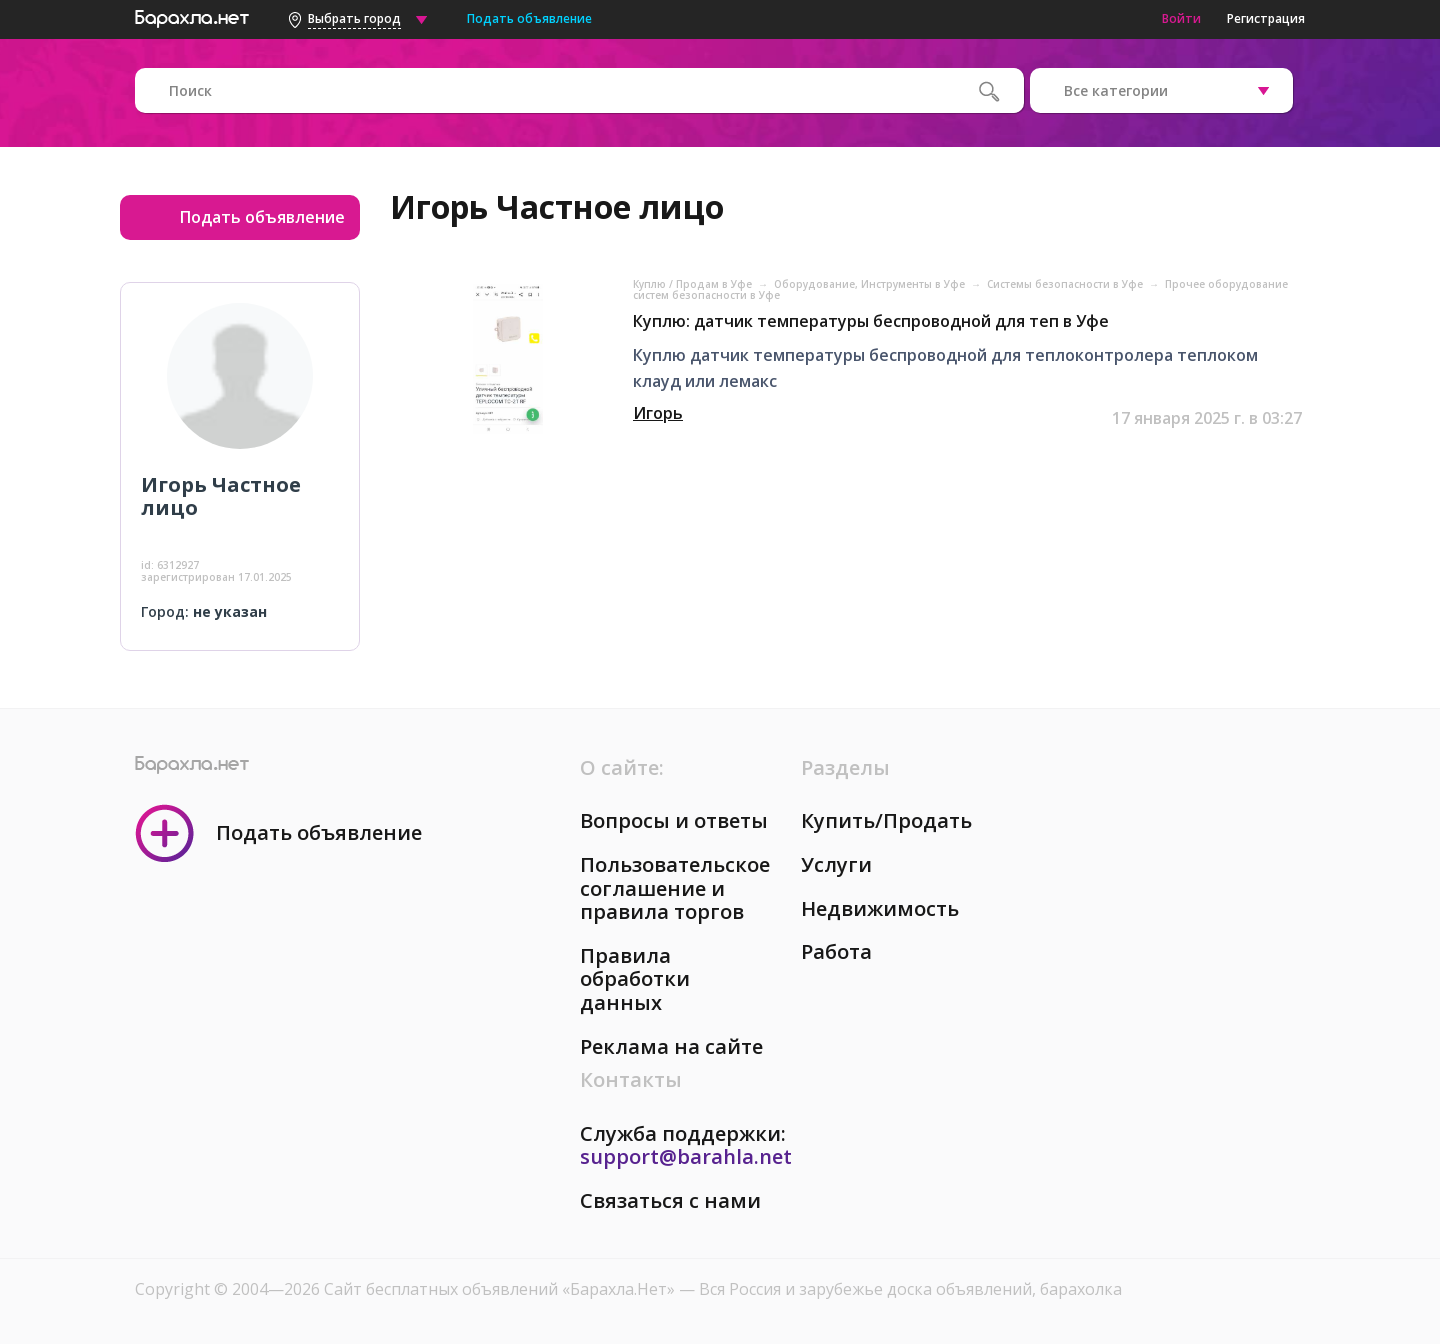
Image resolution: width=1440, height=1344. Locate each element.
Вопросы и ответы (674, 820)
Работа (836, 951)
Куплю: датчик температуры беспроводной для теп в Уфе (871, 321)
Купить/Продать (886, 820)
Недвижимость (880, 908)
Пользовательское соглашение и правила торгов (675, 888)
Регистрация (1266, 18)
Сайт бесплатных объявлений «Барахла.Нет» (501, 1289)
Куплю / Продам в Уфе (694, 284)
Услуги (836, 864)
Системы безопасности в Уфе (1066, 284)
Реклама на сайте (671, 1046)
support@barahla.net (686, 1156)
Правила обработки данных (635, 979)
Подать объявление (529, 18)
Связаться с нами (670, 1200)
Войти (1181, 18)
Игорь (658, 413)
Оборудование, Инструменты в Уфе (871, 284)
